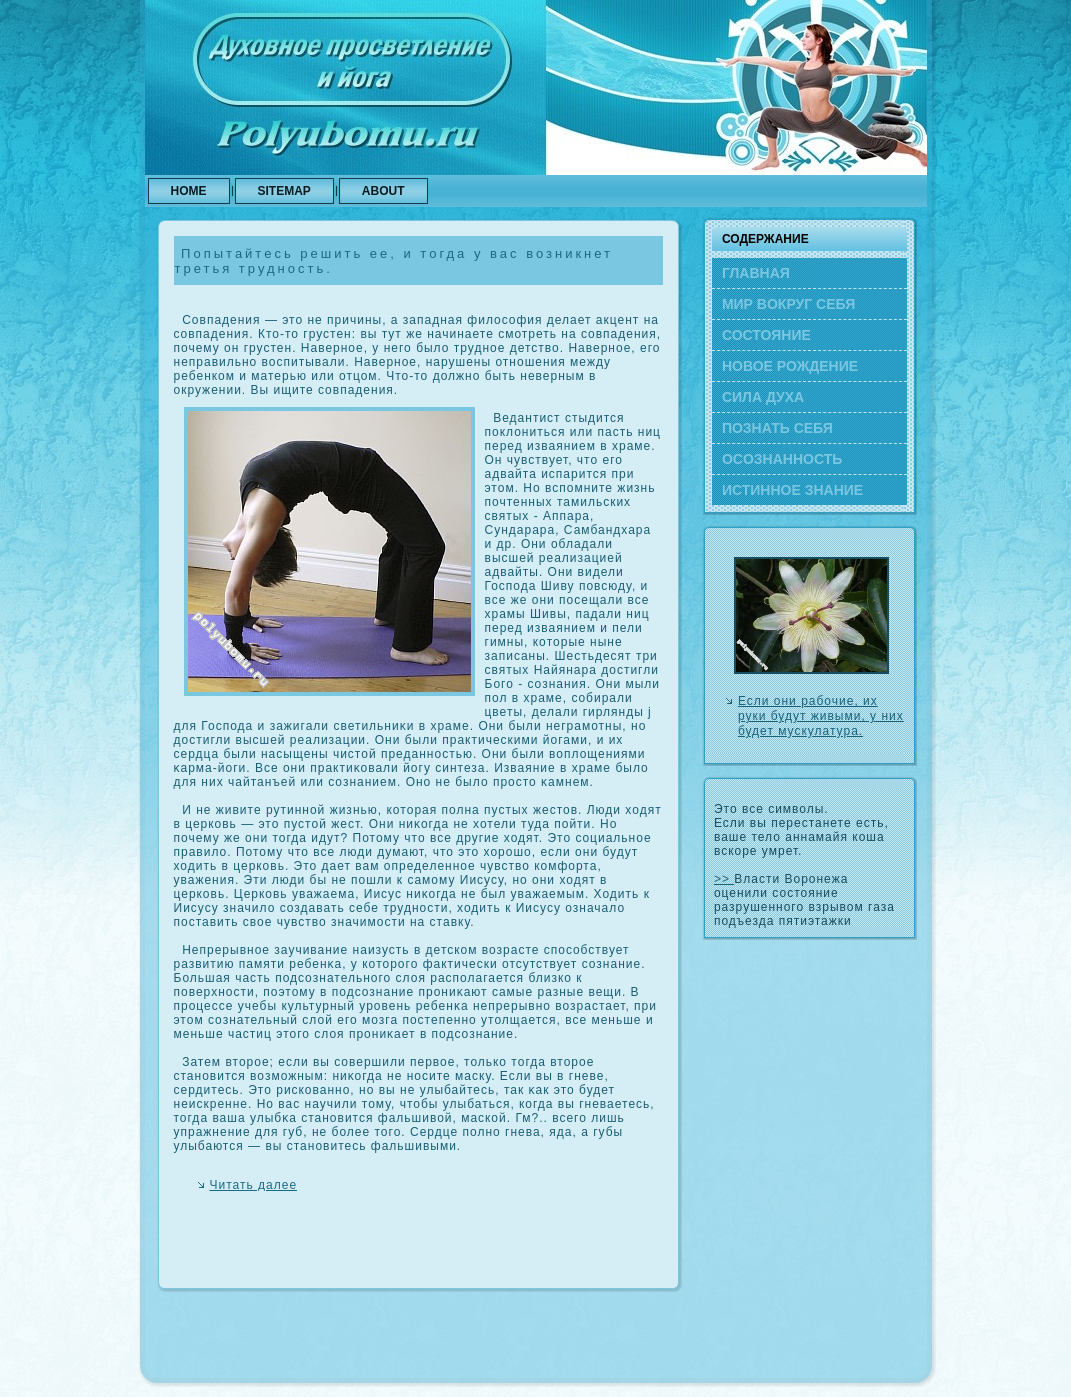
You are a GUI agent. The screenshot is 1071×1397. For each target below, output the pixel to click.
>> (724, 879)
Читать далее (254, 1185)
